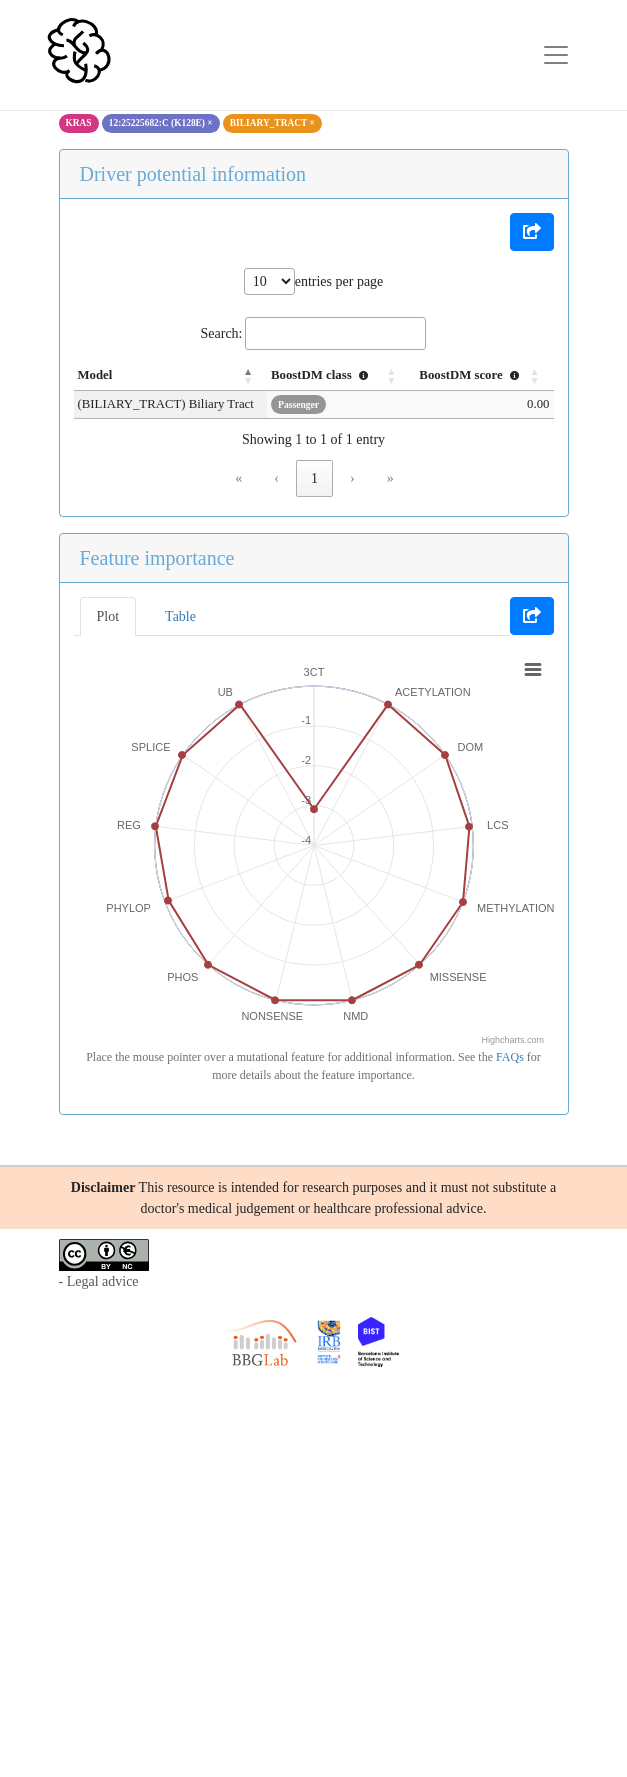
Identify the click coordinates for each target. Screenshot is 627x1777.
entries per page (339, 281)
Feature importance (157, 558)
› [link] (352, 478)
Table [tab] (180, 616)
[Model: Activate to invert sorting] (170, 376)
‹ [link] (276, 478)
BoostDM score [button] (471, 375)
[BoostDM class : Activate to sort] (338, 376)
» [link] (390, 478)
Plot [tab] (108, 616)
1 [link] (314, 478)
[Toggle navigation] (556, 55)
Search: (222, 333)
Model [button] (95, 375)
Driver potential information (193, 174)
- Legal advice (99, 1281)
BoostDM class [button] (322, 375)
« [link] (238, 478)
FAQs (510, 1057)
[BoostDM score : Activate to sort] (481, 376)
